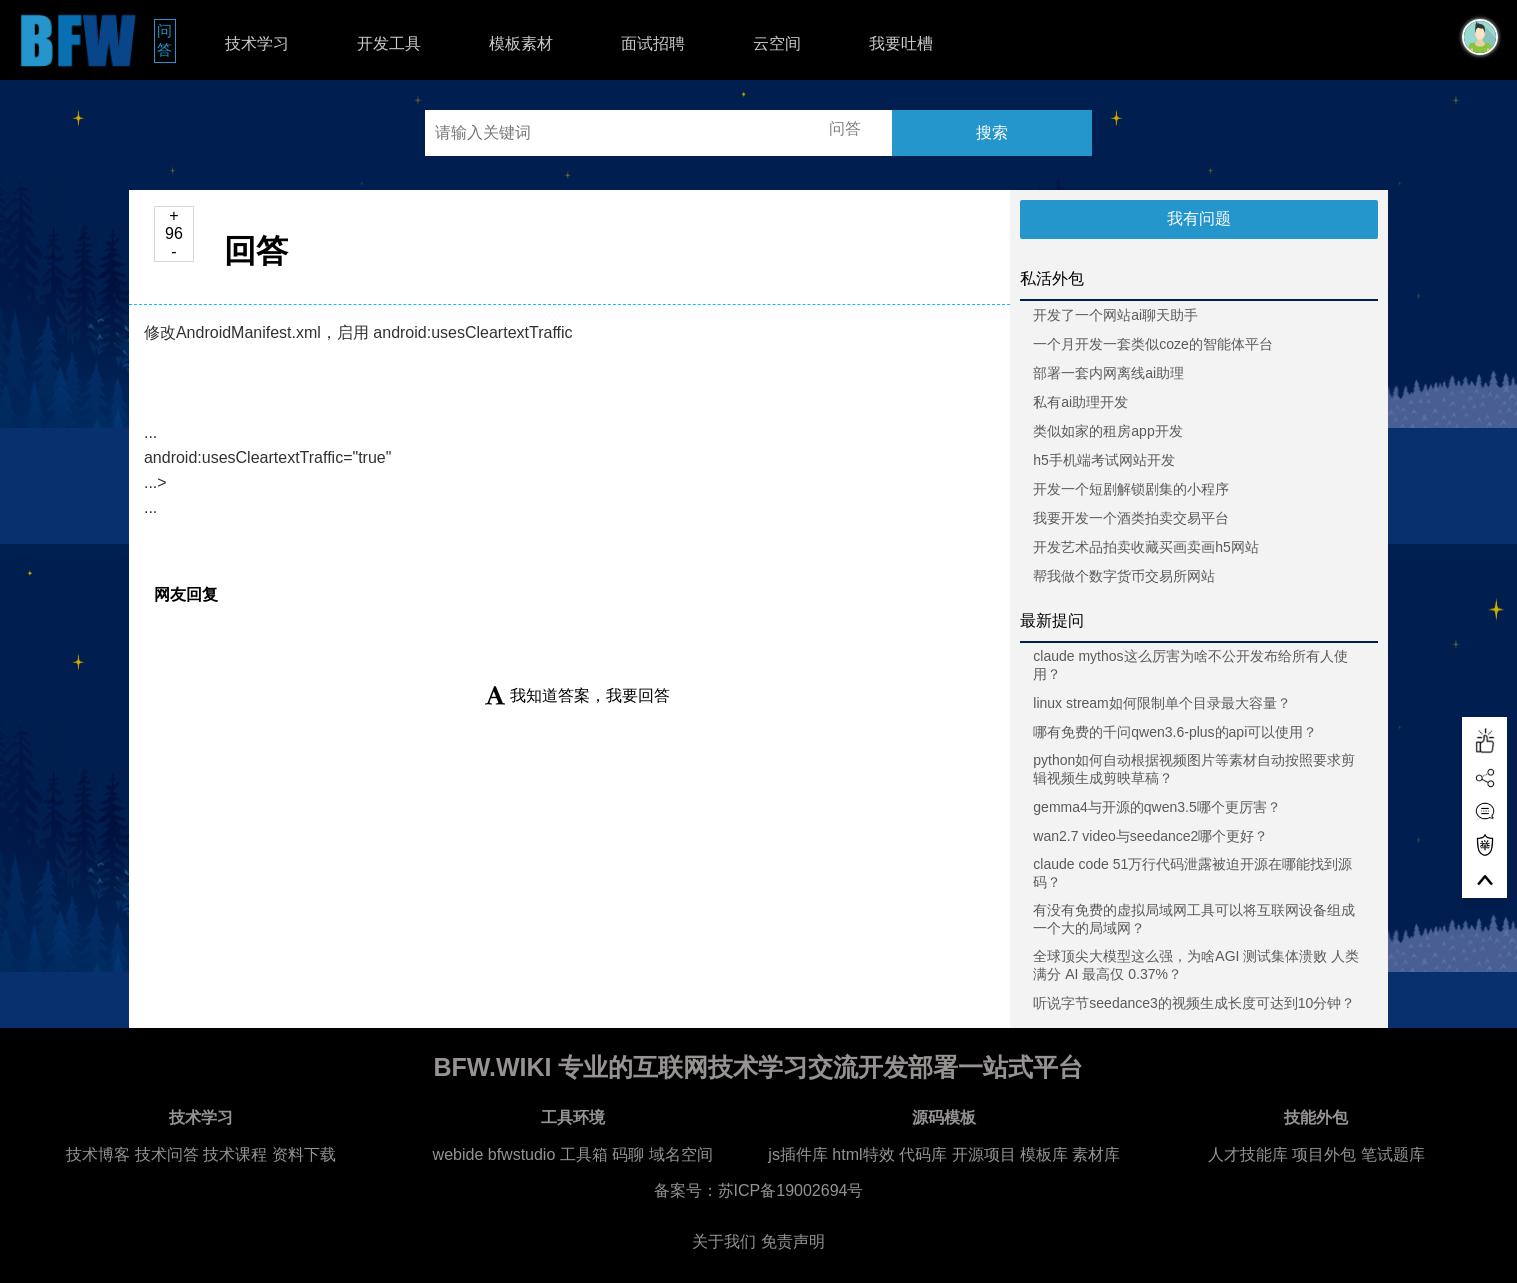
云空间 (777, 43)
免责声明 (793, 1241)
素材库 (1096, 1154)
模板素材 (521, 43)
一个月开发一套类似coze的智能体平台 (1153, 344)
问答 (166, 40)
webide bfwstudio (496, 1154)
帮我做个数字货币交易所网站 (1124, 576)
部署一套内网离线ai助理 (1108, 373)
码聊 (628, 1154)
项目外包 (1324, 1154)
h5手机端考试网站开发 (1104, 460)
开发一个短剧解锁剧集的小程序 (1131, 489)
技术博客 (98, 1154)
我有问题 (1199, 218)
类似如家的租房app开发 (1107, 431)
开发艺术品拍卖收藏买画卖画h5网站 (1146, 547)
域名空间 (681, 1154)
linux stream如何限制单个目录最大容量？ (1161, 703)
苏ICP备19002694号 (791, 1190)
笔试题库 (1393, 1154)
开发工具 (389, 43)
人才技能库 (1248, 1154)
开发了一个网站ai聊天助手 (1115, 315)
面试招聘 (653, 43)
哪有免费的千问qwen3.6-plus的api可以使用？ (1175, 732)
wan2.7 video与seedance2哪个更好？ (1150, 836)
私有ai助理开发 (1080, 402)
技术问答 (167, 1154)
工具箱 (584, 1154)
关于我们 (724, 1241)
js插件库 (798, 1154)
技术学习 (257, 43)
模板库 (1044, 1154)
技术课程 (235, 1154)
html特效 (863, 1154)
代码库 (923, 1154)
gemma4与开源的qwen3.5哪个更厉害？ (1156, 807)
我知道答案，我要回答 (577, 695)
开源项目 (984, 1154)
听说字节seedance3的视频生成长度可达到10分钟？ (1194, 1003)
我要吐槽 (901, 43)
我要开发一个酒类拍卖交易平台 (1131, 518)
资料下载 (304, 1154)
